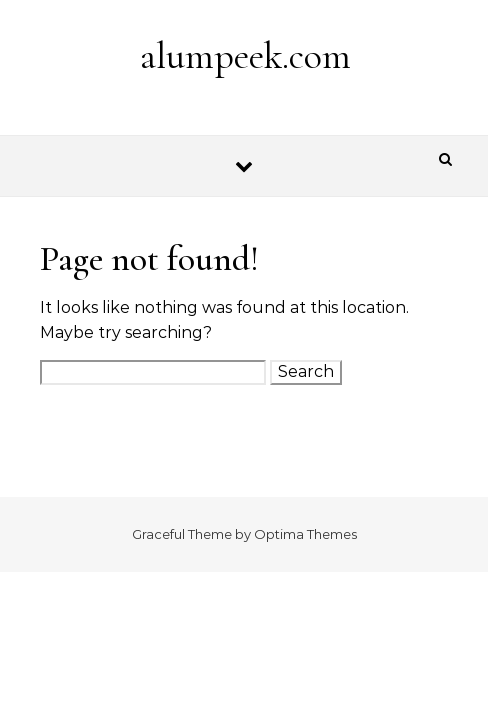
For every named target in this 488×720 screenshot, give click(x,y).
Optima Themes (305, 534)
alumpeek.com (245, 56)
